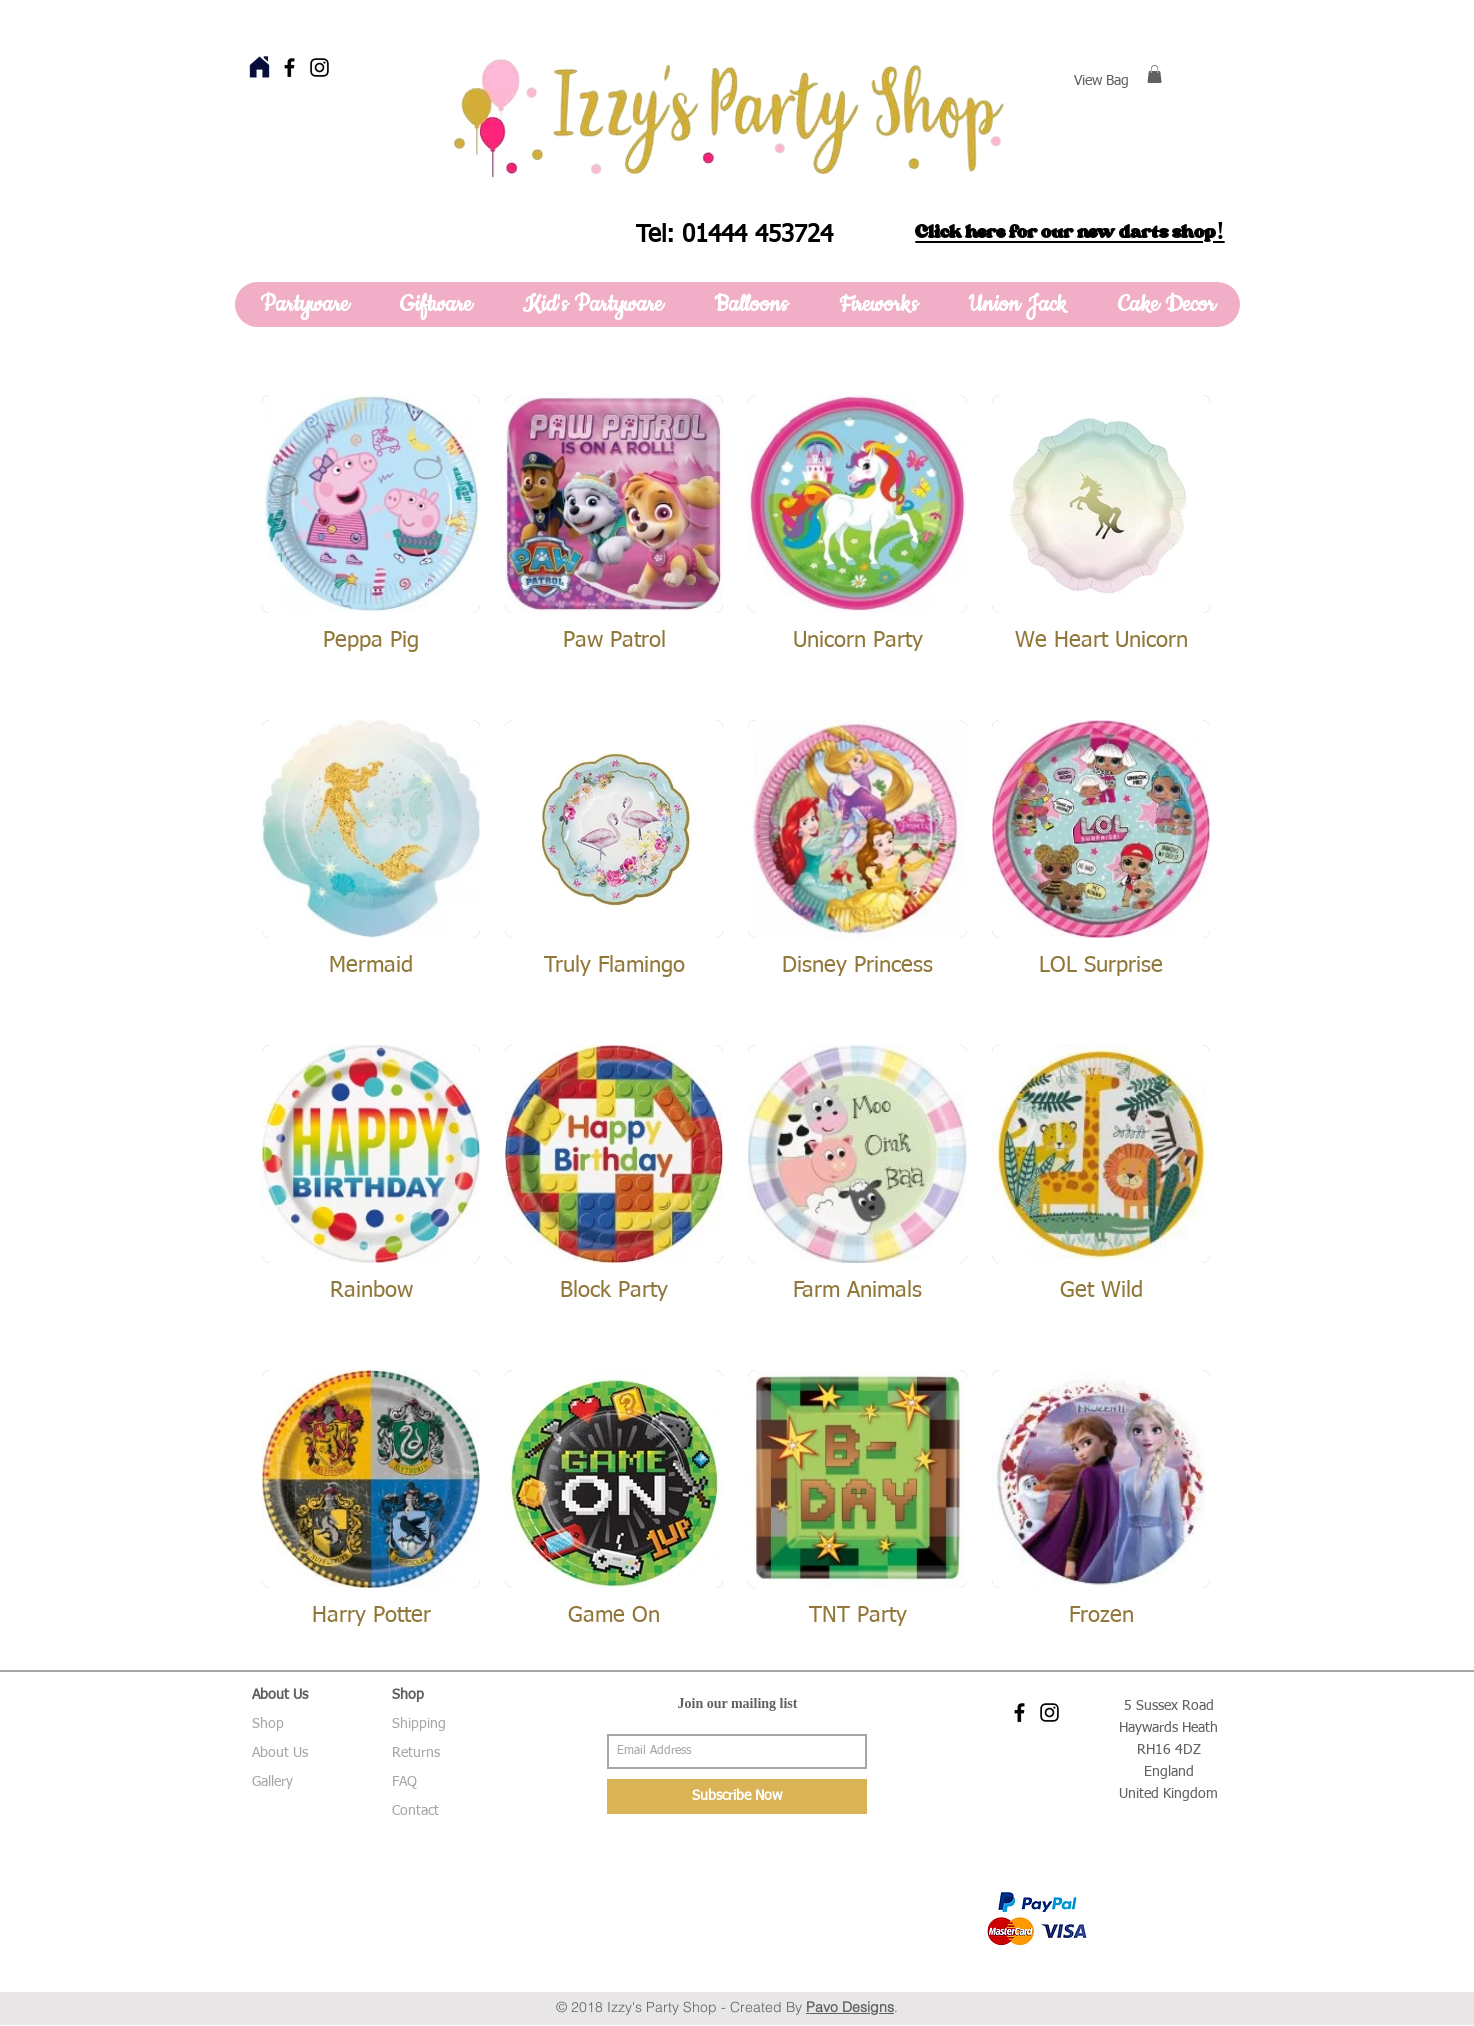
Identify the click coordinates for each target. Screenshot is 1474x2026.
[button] (1154, 74)
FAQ (404, 1782)
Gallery (272, 1782)
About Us (280, 1753)
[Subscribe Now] (737, 1796)
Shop (268, 1724)
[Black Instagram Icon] (319, 67)
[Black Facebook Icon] (289, 67)
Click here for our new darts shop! (1069, 232)
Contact (415, 1811)
